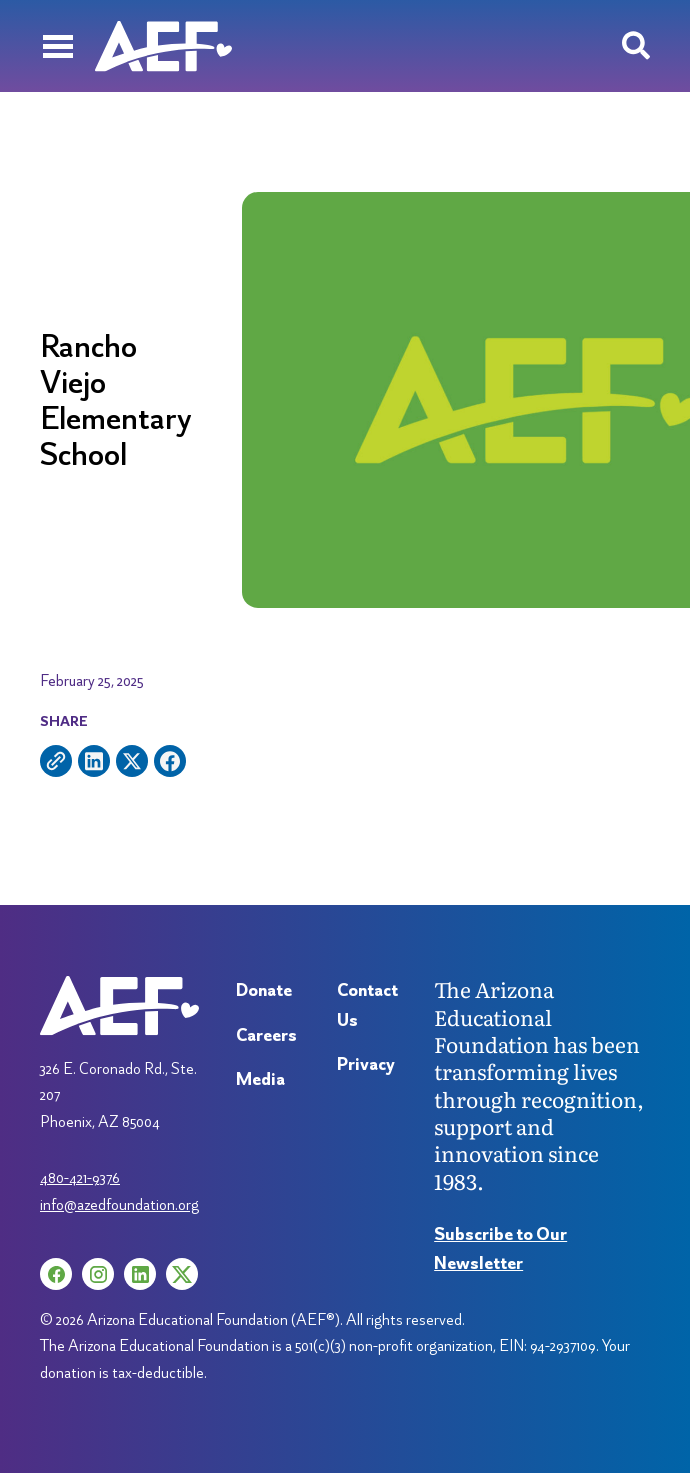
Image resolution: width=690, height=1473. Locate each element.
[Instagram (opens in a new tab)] (98, 1274)
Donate (264, 989)
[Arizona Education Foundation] (163, 46)
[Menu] (57, 46)
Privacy (366, 1063)
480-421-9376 (80, 1177)
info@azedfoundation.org (119, 1204)
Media (260, 1078)
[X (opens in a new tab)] (182, 1274)
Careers (266, 1034)
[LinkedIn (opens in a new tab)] (140, 1274)
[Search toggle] (636, 46)
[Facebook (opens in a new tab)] (56, 1274)
